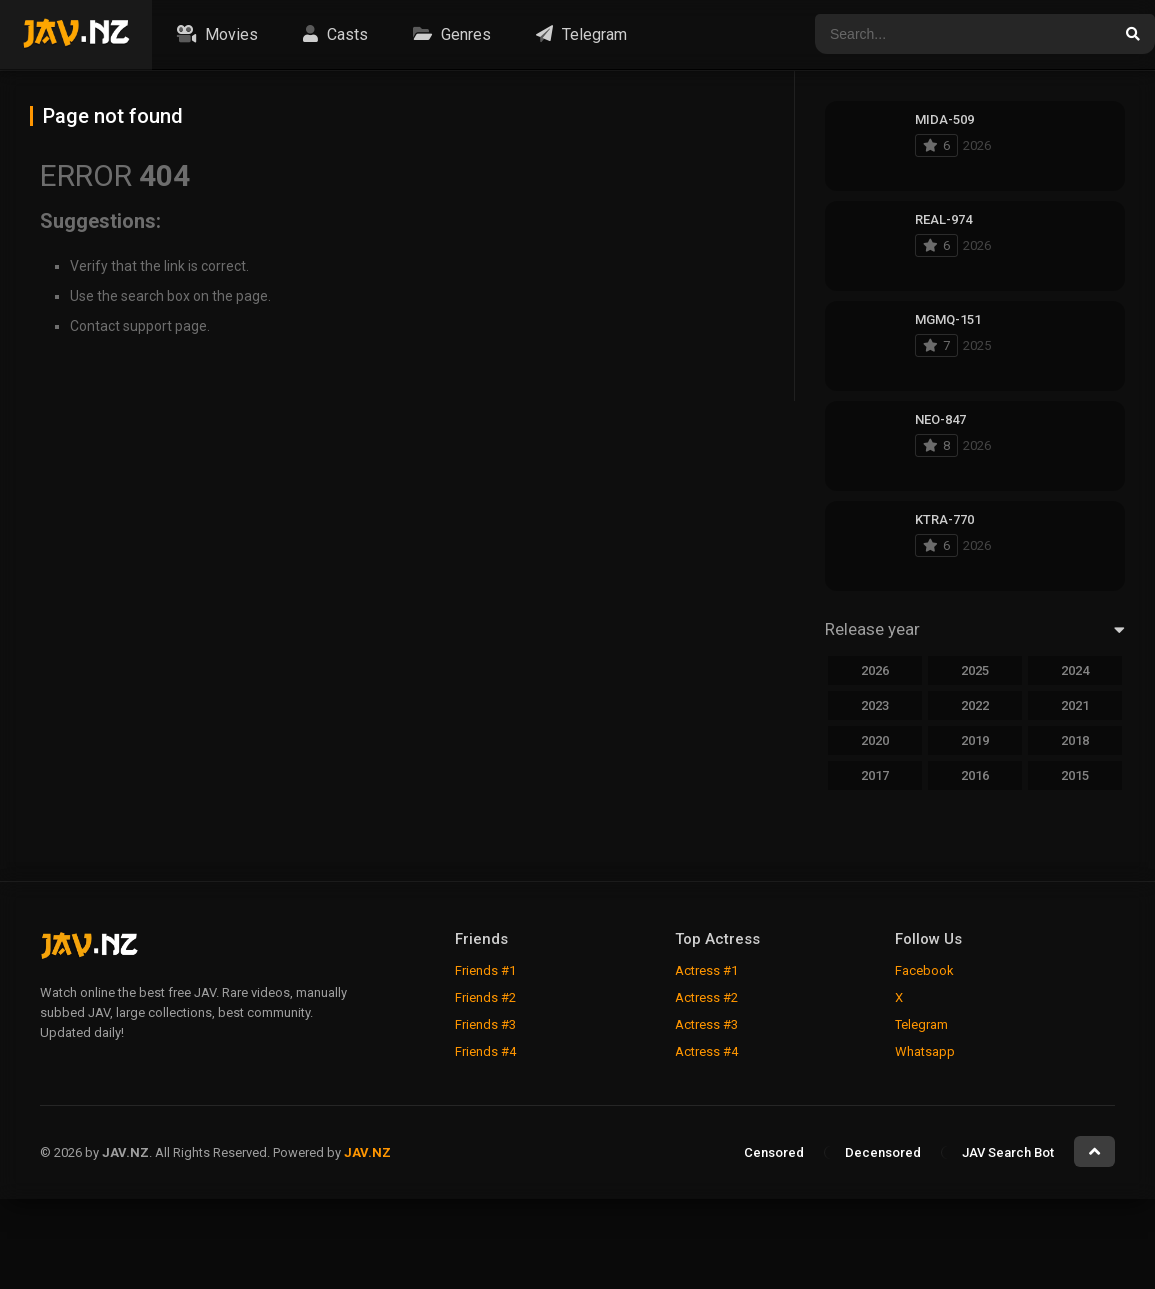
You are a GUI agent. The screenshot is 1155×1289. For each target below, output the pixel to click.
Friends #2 (485, 997)
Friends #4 (485, 1051)
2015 (1075, 775)
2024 (1075, 670)
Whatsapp (925, 1051)
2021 (1075, 705)
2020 (875, 740)
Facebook (924, 970)
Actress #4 (706, 1051)
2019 (975, 740)
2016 (975, 775)
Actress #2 (706, 997)
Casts (333, 34)
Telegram (579, 34)
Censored (774, 1152)
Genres (449, 34)
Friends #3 (485, 1024)
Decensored (883, 1152)
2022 (975, 705)
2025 (975, 670)
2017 (875, 775)
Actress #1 (706, 970)
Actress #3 (706, 1024)
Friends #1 (485, 970)
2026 (875, 670)
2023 (875, 705)
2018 (1075, 740)
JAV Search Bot (1008, 1152)
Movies (215, 34)
